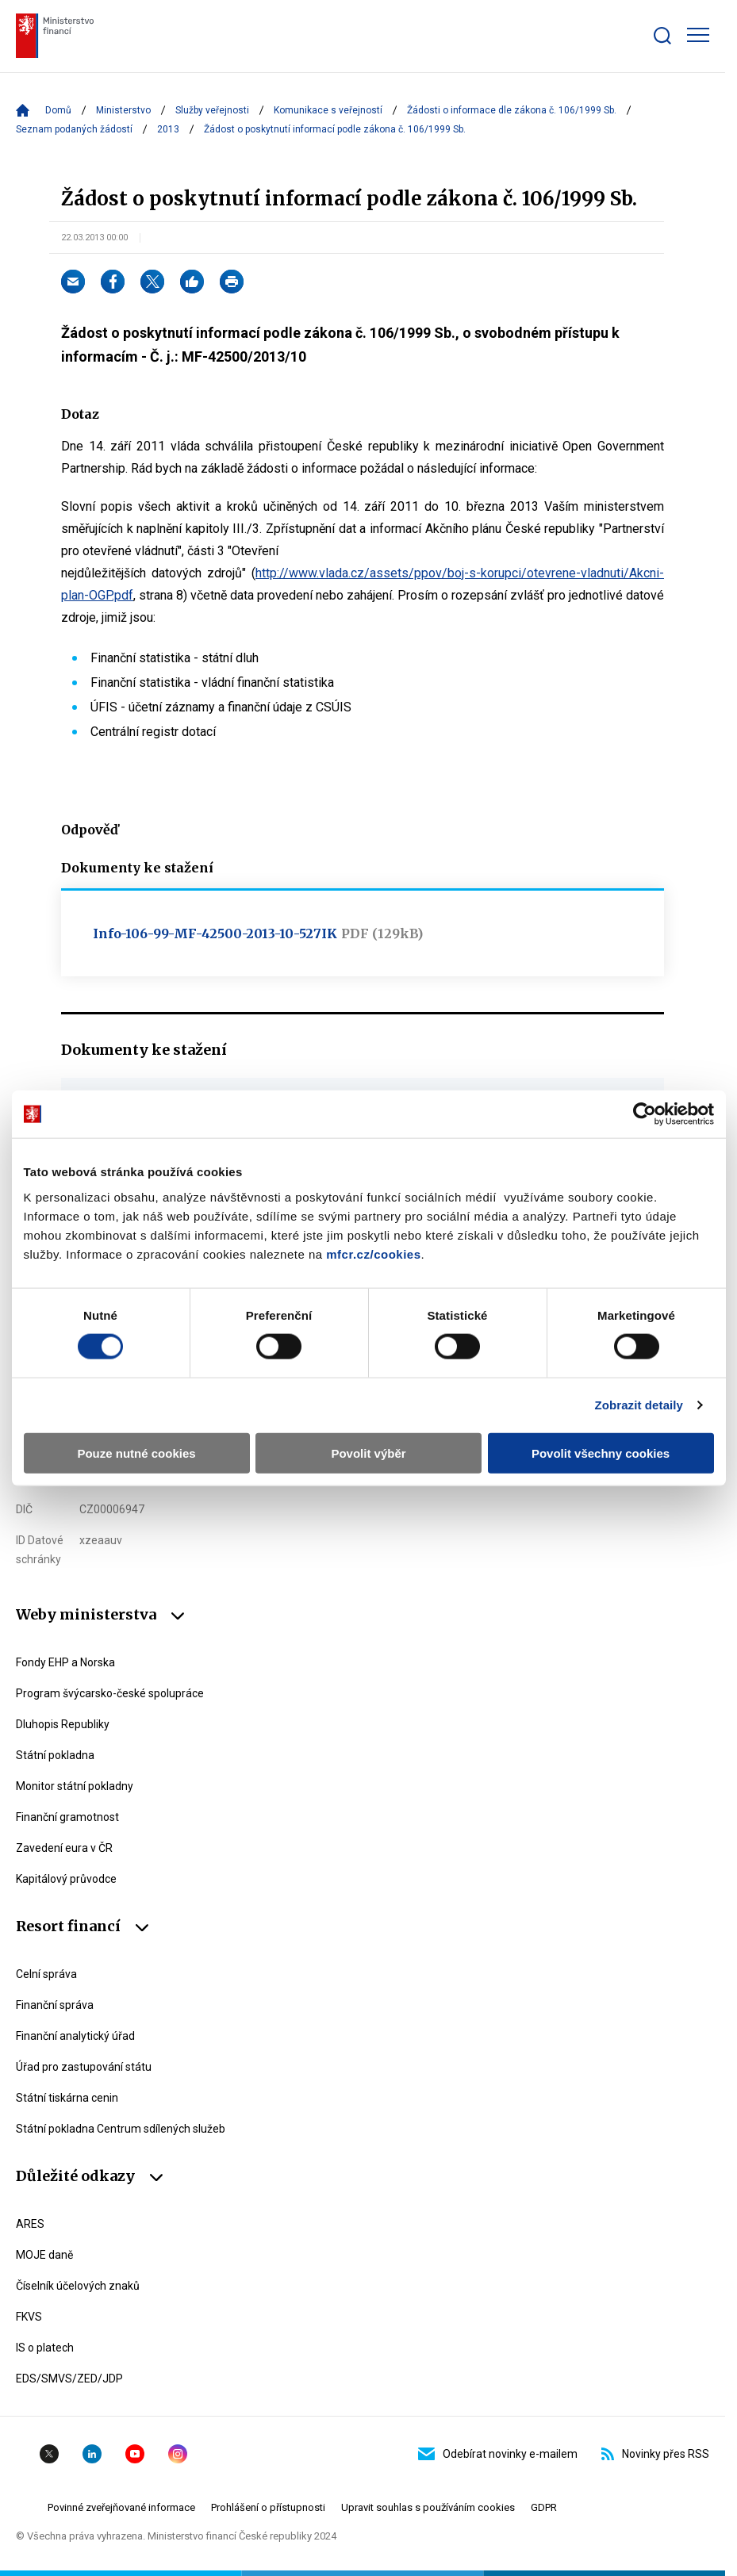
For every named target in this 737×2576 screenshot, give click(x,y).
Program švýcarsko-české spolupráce (110, 1693)
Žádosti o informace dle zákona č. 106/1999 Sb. (511, 110)
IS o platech (45, 2347)
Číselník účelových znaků (78, 2285)
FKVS (29, 2316)
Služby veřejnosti (212, 110)
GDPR (544, 2507)
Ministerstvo (123, 110)
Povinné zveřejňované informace (121, 2507)
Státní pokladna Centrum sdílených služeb (120, 2128)
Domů (58, 110)
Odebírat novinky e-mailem (498, 2454)
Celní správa (46, 1974)
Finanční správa (55, 2005)
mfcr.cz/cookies (373, 1253)
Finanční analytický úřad (75, 2036)
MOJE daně (44, 2254)
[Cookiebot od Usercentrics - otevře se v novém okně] (644, 1114)
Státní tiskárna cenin (67, 2097)
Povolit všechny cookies (601, 1452)
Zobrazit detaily (638, 1405)
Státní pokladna (55, 1755)
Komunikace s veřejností (328, 110)
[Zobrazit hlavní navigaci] (698, 35)
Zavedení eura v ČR (64, 1848)
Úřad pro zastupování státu (84, 2066)
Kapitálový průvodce (66, 1879)
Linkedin (92, 2453)
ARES (30, 2224)
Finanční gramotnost (67, 1817)
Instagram (177, 2453)
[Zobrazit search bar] (662, 35)
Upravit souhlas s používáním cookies (428, 2507)
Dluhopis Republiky (62, 1724)
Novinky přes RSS (655, 2454)
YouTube (134, 2453)
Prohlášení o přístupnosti (268, 2507)
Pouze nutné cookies (136, 1452)
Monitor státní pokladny (74, 1786)
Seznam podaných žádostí (74, 129)
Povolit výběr (368, 1452)
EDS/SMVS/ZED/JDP (69, 2378)
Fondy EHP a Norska (65, 1662)
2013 (168, 129)
